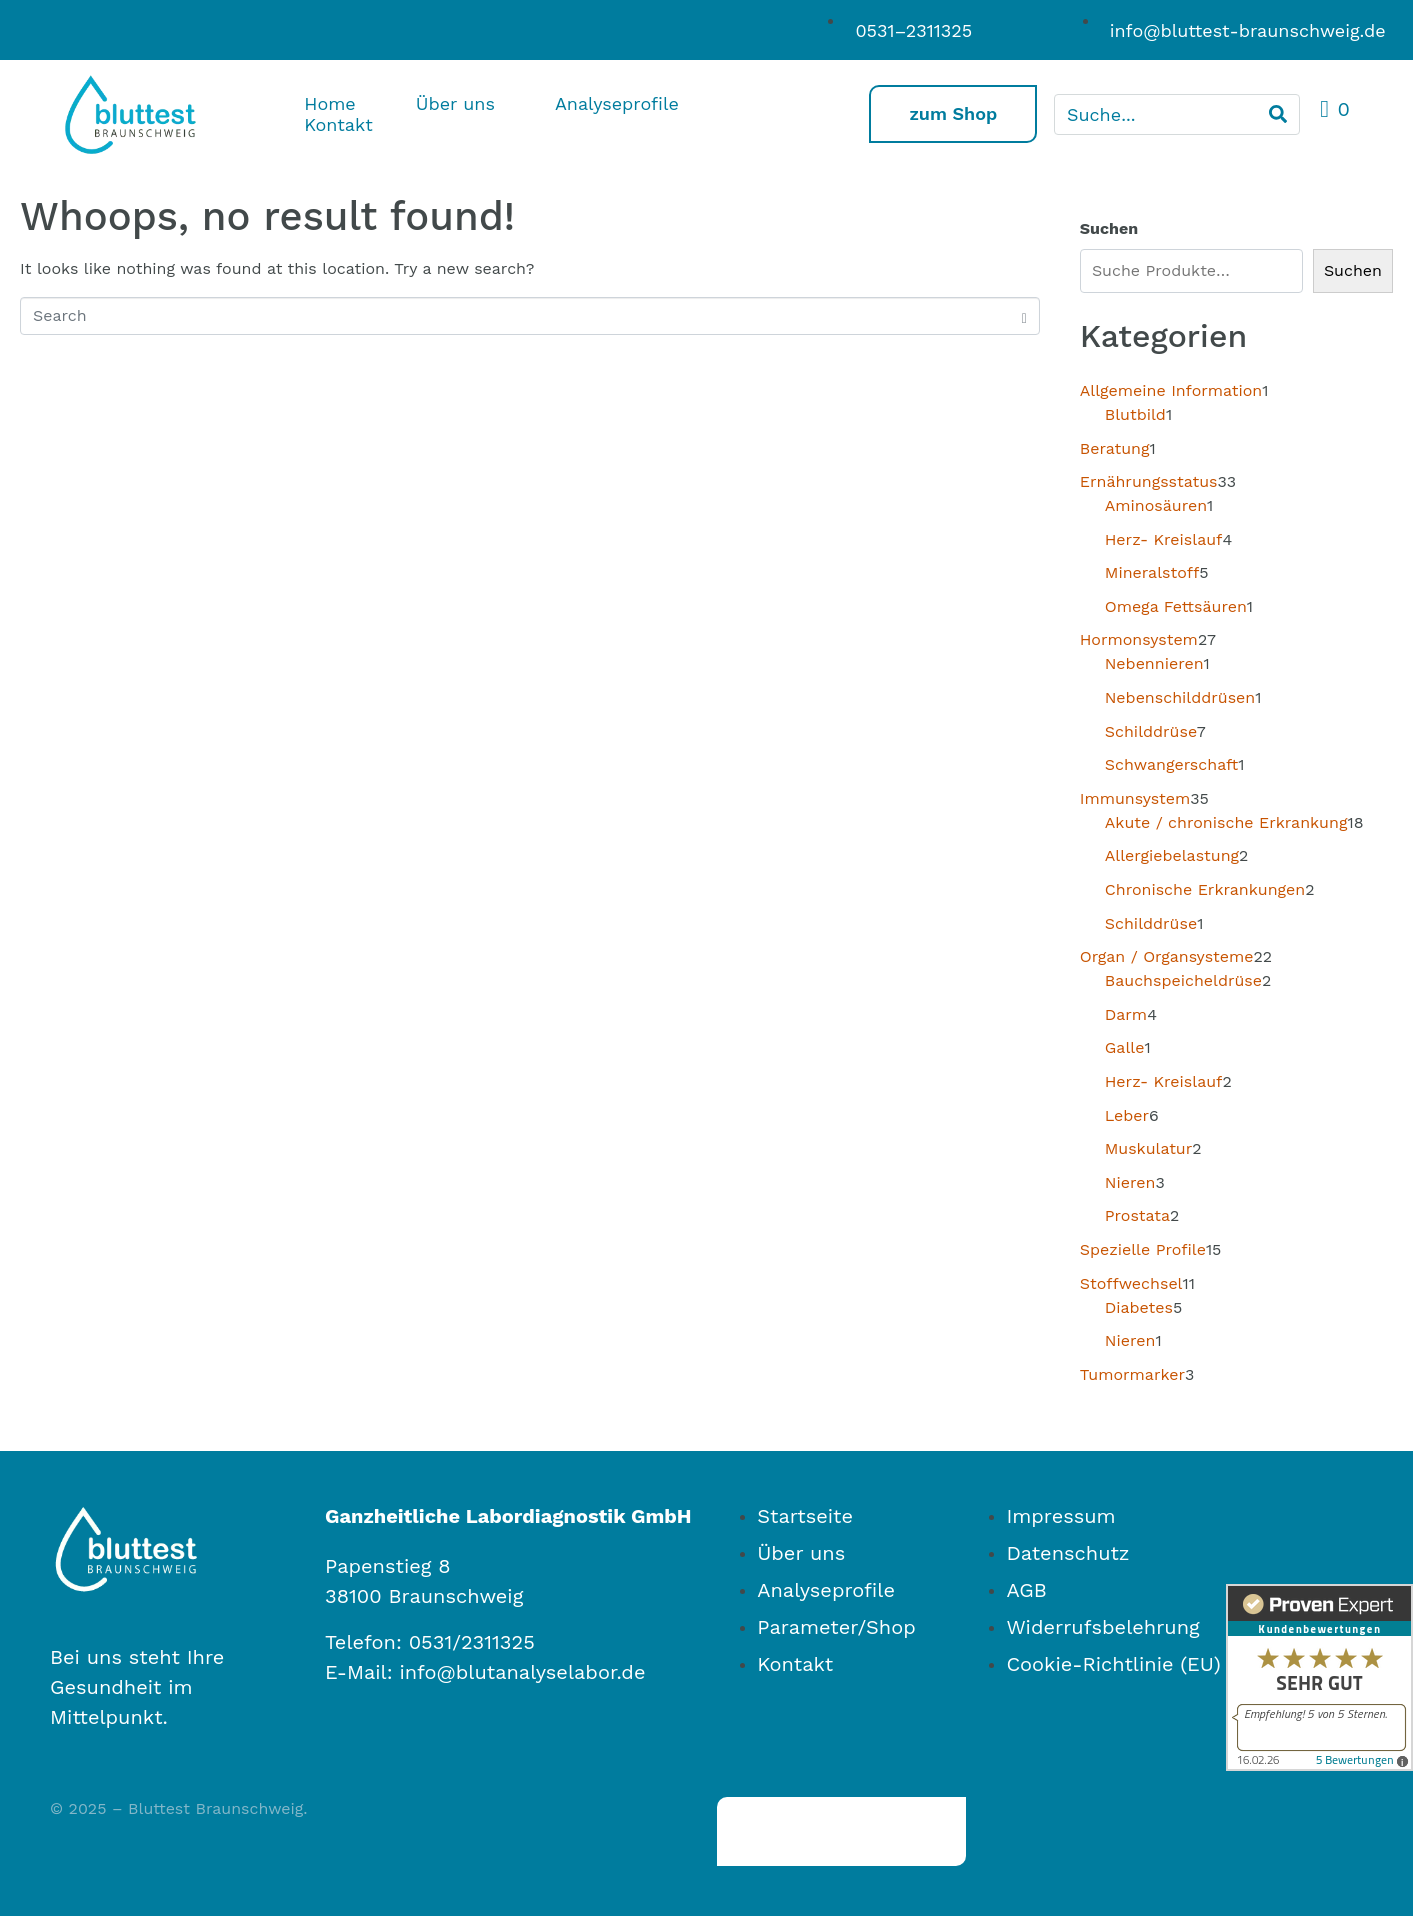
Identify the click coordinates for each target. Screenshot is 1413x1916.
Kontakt (338, 124)
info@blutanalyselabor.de (522, 1672)
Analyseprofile (617, 103)
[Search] (1278, 114)
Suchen (1109, 228)
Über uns (455, 103)
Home (329, 103)
